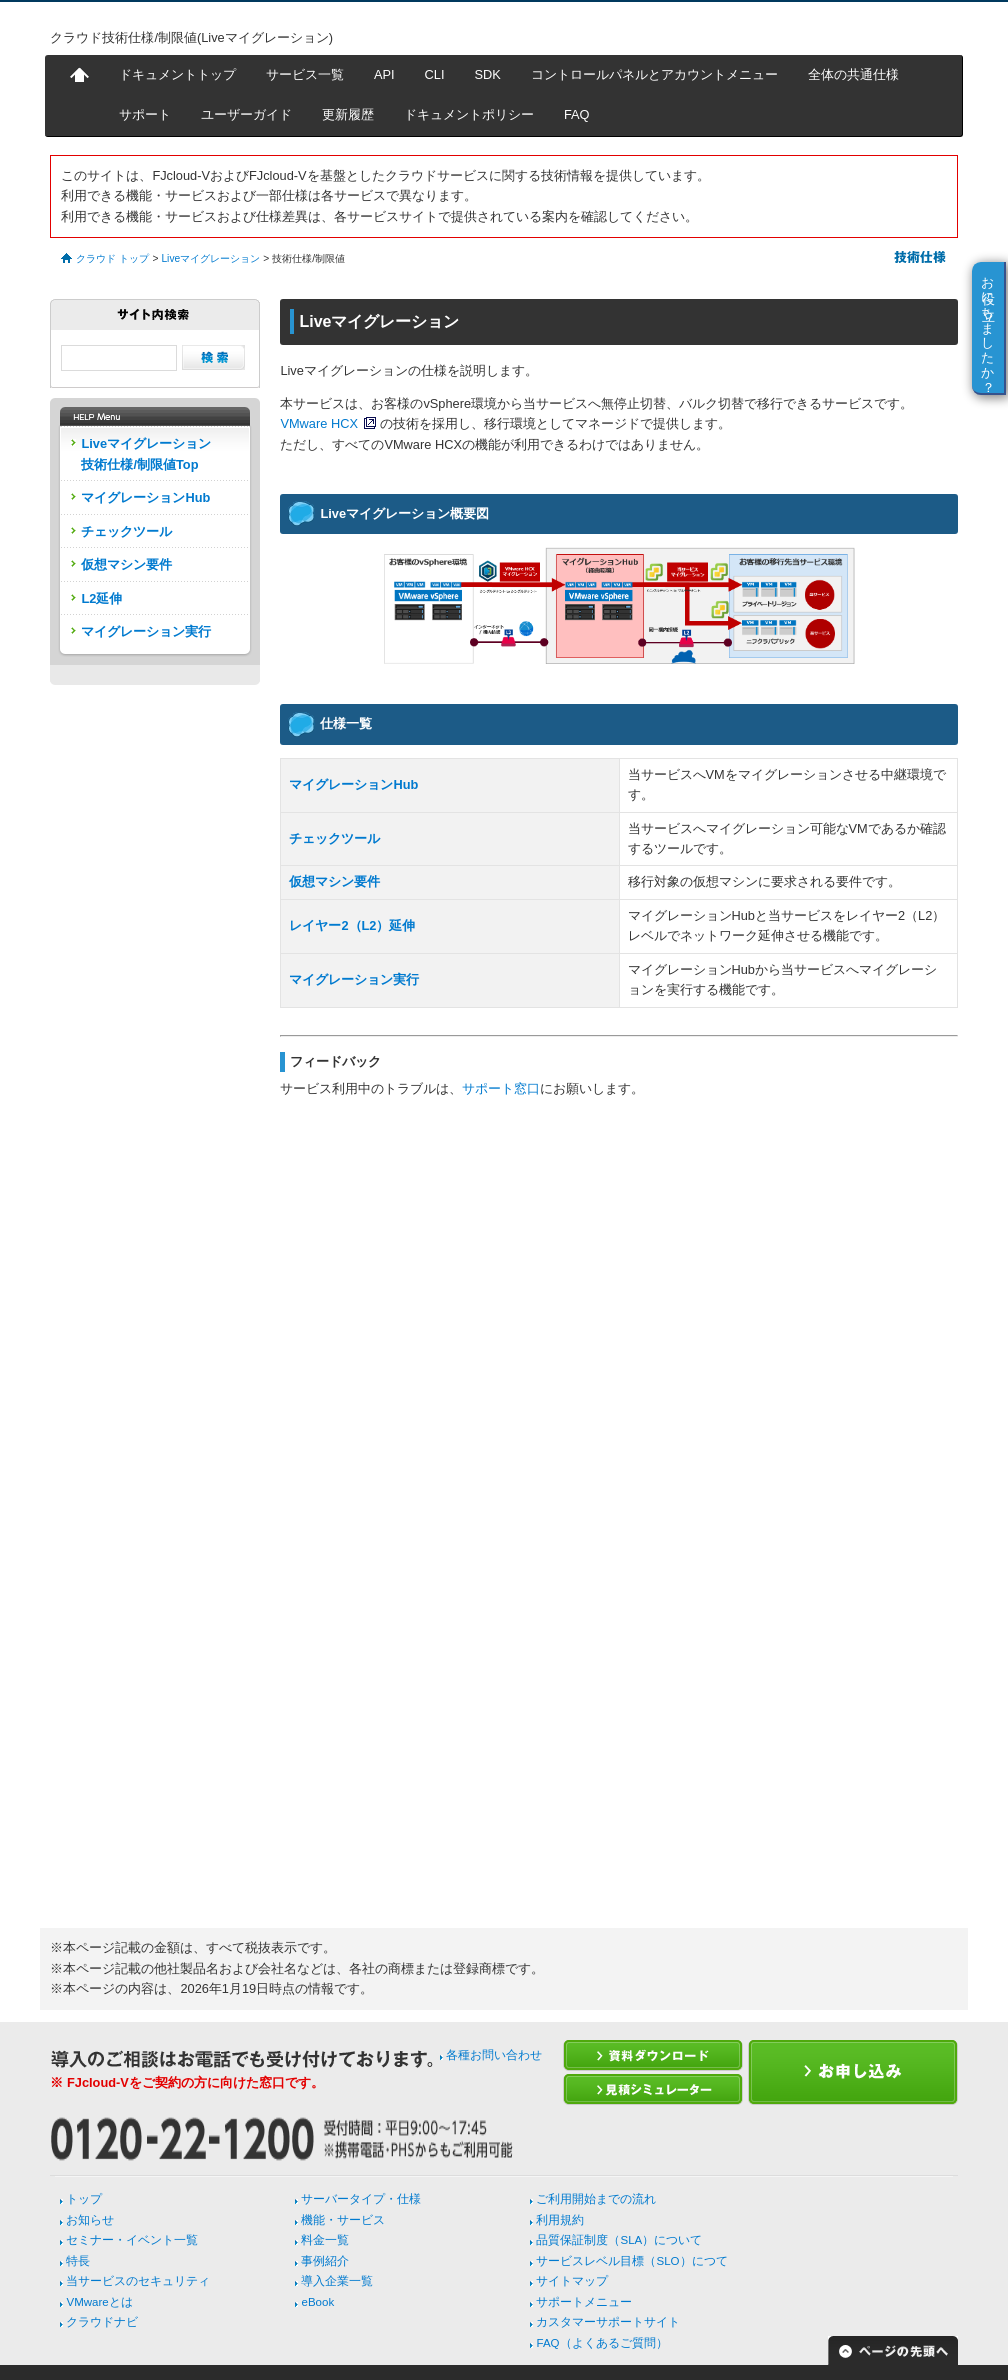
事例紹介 (325, 2261)
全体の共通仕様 (853, 74)
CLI (435, 74)
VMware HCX (319, 423)
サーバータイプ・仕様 (361, 2199)
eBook (317, 2302)
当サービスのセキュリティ (138, 2281)
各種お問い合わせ (494, 2055)
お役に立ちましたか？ (988, 327)
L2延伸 (101, 598)
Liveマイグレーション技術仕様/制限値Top (146, 453)
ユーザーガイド (246, 114)
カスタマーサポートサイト (608, 2322)
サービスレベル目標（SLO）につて (631, 2261)
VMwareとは (99, 2302)
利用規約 (560, 2220)
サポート (145, 114)
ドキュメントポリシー (469, 114)
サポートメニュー (584, 2302)
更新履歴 (348, 114)
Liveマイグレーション (210, 258)
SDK (488, 74)
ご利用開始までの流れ (596, 2199)
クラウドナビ (102, 2322)
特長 (78, 2261)
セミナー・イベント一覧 (132, 2240)
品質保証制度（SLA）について (619, 2240)
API (384, 74)
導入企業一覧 (337, 2281)
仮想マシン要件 (334, 881)
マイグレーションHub (353, 784)
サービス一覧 (305, 74)
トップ (84, 2199)
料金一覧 (325, 2240)
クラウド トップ (112, 258)
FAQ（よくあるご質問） (601, 2343)
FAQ (577, 114)
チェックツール (334, 838)
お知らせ (90, 2220)
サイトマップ (572, 2281)
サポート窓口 (501, 1088)
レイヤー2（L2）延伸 (352, 925)
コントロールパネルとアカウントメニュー (654, 74)
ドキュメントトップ (177, 74)
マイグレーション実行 (354, 979)
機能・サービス (343, 2220)
